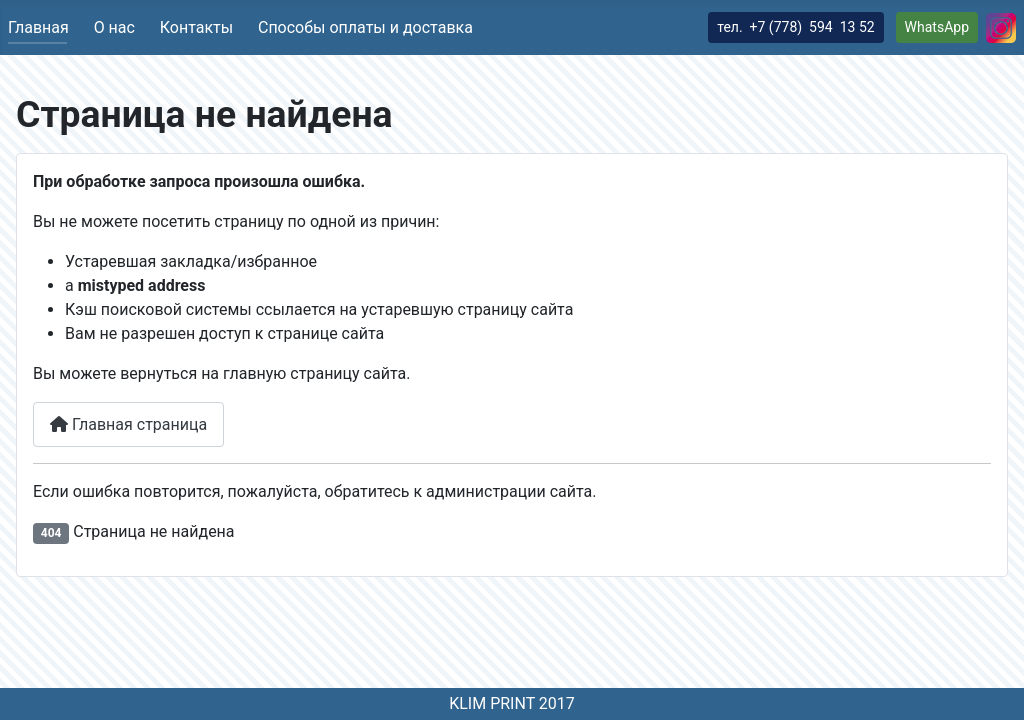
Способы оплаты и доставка (365, 27)
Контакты (196, 27)
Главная (38, 27)
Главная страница (128, 424)
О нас (114, 27)
